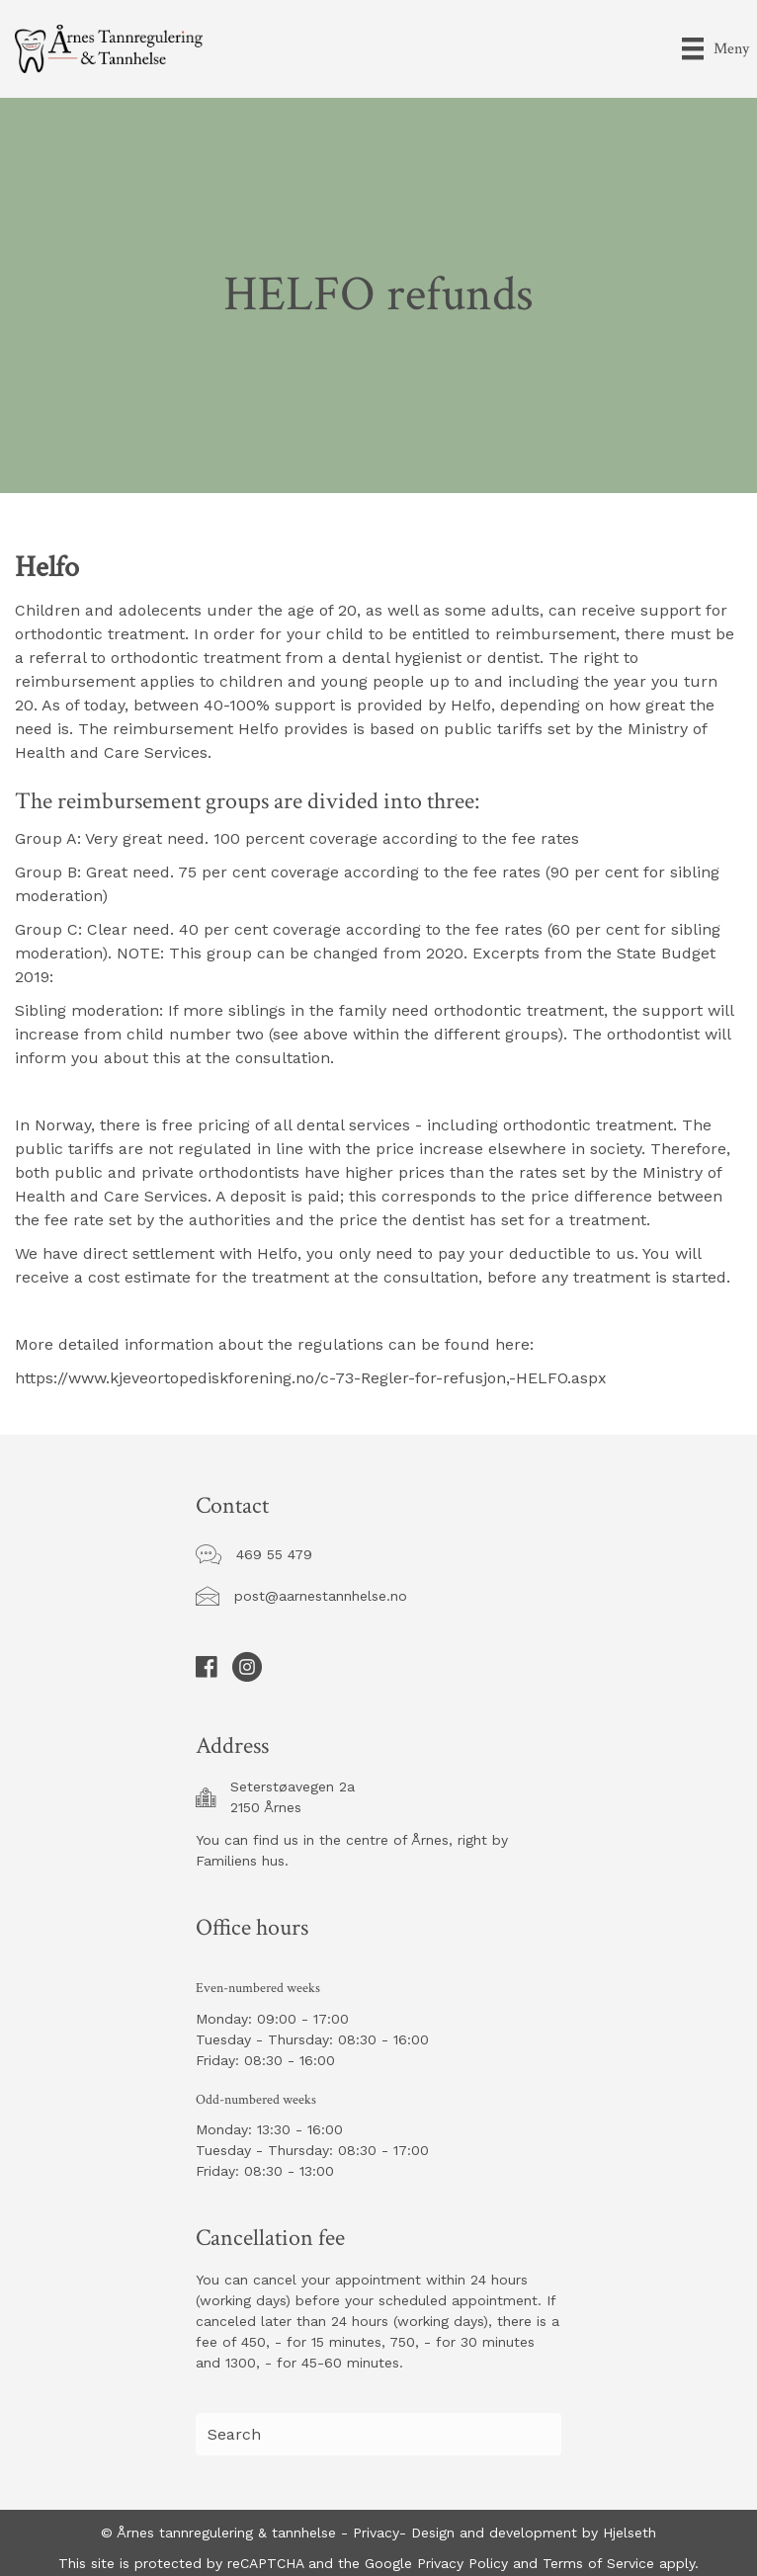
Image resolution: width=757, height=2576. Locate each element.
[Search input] (378, 2434)
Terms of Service (596, 2563)
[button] (274, 1554)
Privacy (376, 2532)
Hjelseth (629, 2532)
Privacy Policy (460, 2563)
